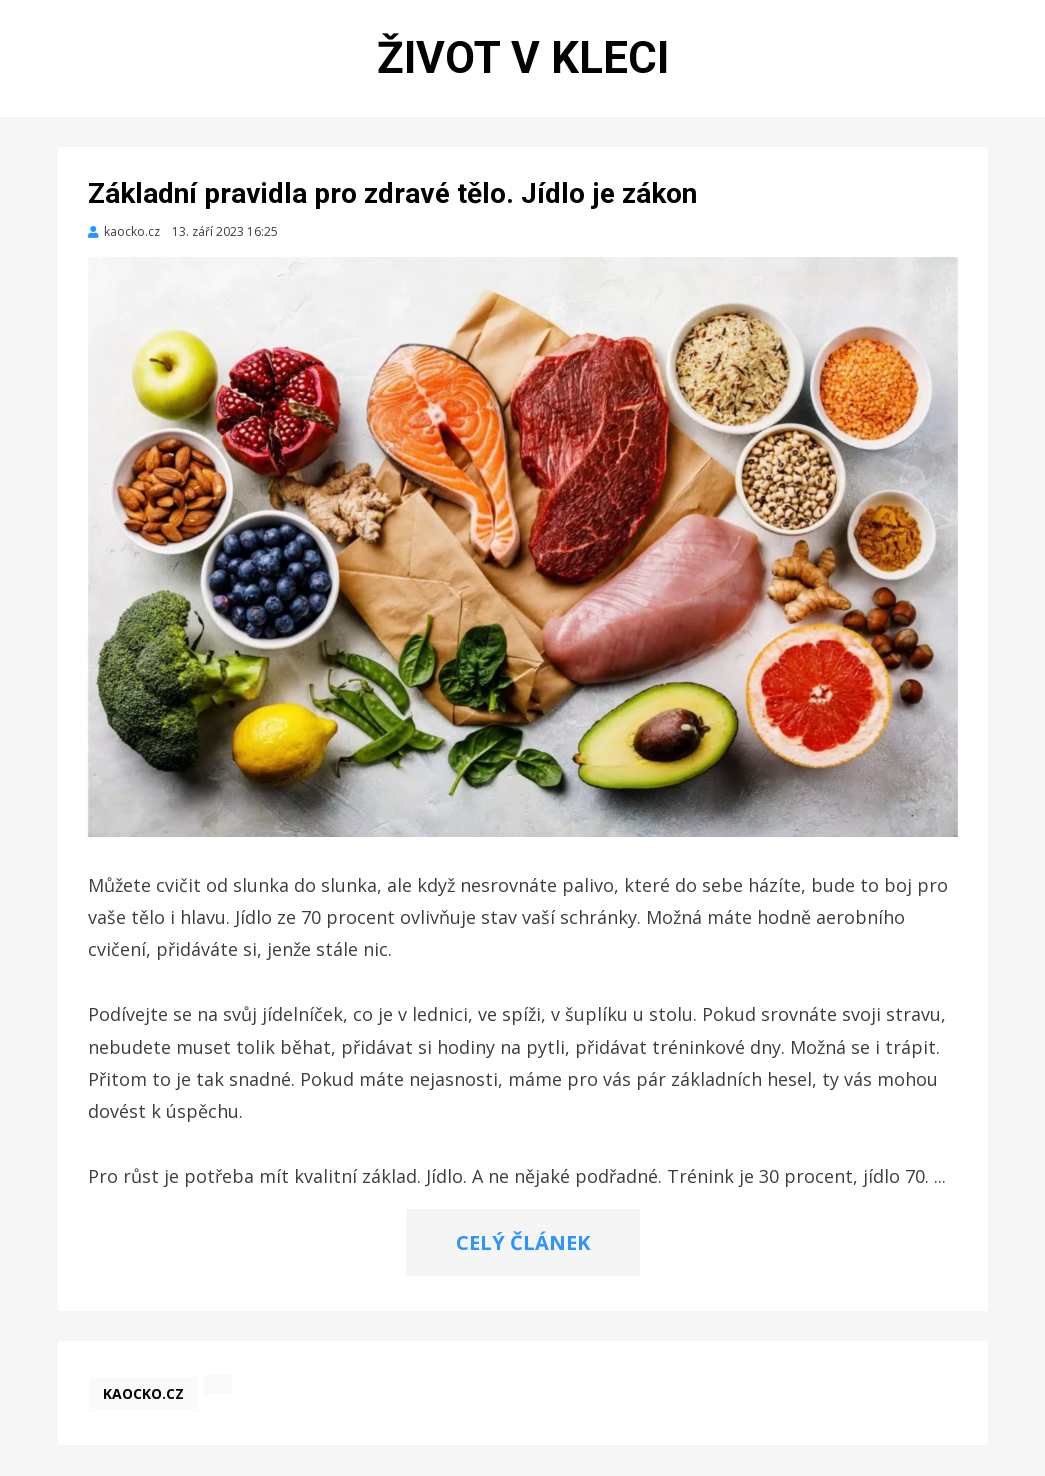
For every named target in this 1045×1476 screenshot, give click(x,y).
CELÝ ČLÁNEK (523, 1242)
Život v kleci (523, 58)
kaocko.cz (143, 1393)
